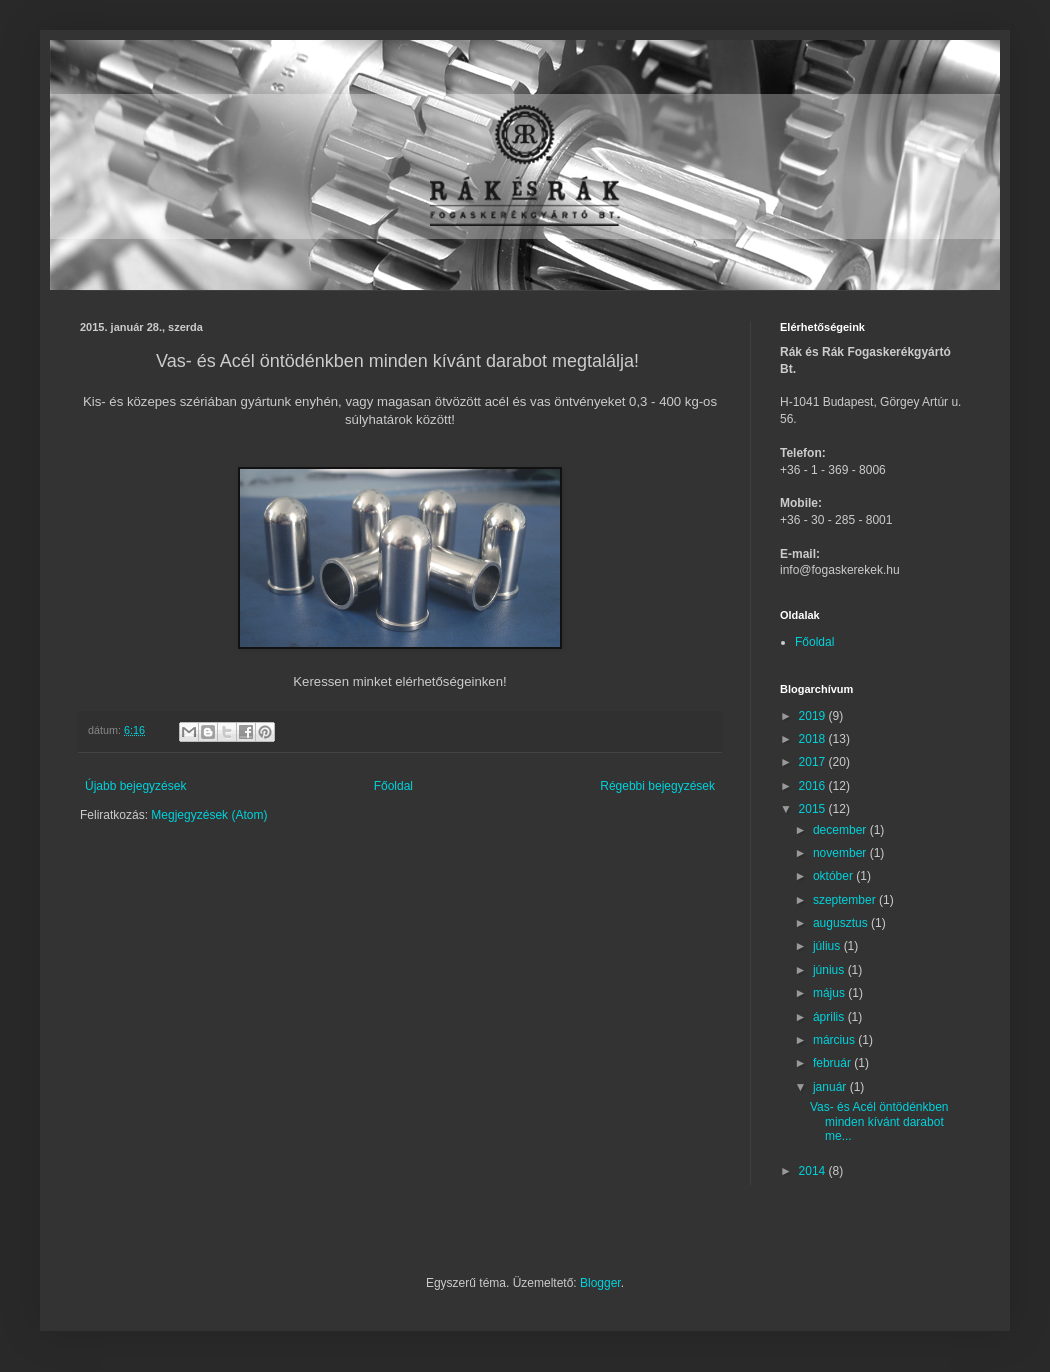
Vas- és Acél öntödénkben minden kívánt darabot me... (879, 1121)
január (831, 1087)
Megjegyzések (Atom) (209, 815)
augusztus (842, 923)
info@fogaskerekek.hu (840, 570)
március (835, 1040)
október (834, 876)
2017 (814, 762)
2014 (814, 1171)
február (833, 1063)
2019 (814, 716)
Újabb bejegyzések (135, 786)
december (841, 830)
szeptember (846, 900)
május (830, 993)
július (828, 946)
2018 (814, 739)
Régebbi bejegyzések (657, 786)
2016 (814, 786)
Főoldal (393, 786)
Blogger (600, 1283)
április (830, 1017)
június (830, 970)
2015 (814, 809)
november (841, 853)
